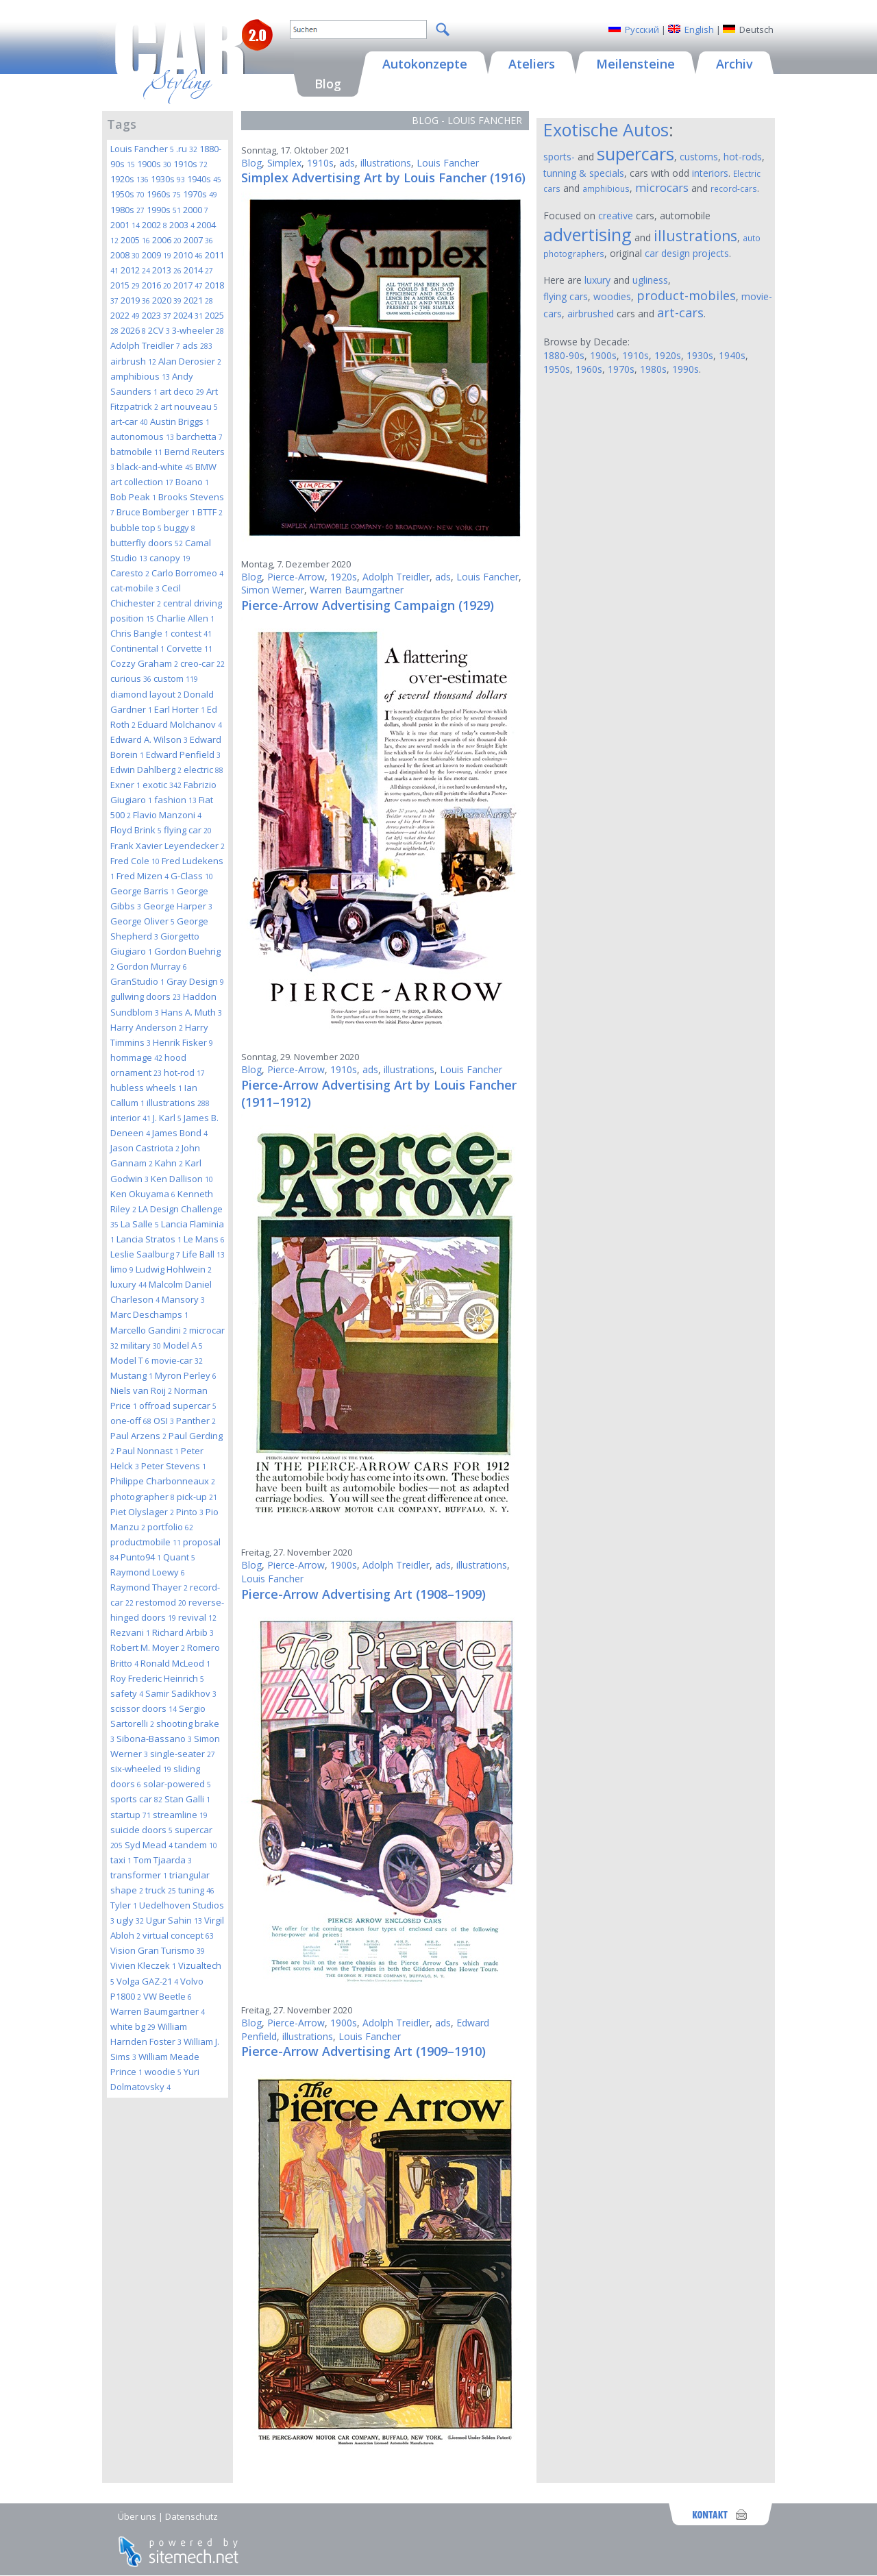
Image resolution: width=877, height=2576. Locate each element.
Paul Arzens (138, 1436)
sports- (559, 156)
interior (130, 1118)
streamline (180, 1814)
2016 (156, 285)
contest (191, 633)
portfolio (170, 1527)
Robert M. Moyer (147, 1647)
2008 (125, 255)
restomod (161, 1602)
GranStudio (137, 981)
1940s (204, 179)
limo (122, 1269)
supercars (635, 153)
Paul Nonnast (147, 1451)
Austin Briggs (180, 421)
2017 (188, 285)
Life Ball (203, 1254)
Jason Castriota (145, 1148)
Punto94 (141, 1557)
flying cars (565, 296)
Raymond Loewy (147, 1572)
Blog (251, 162)
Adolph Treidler (145, 345)
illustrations (178, 1102)
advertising (587, 234)
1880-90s (563, 355)
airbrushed (590, 313)
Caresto (129, 573)
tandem (196, 1845)
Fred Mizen (142, 876)
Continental (137, 648)
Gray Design (195, 981)
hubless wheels (146, 1087)
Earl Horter (179, 709)
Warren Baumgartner (157, 2011)
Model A (183, 1345)
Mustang (131, 1375)
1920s (129, 179)
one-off (130, 1420)
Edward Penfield (183, 754)
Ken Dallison (182, 1179)
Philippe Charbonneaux (162, 1481)
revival (197, 1617)
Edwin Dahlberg (146, 769)
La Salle (140, 1224)
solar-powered (177, 1784)
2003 (182, 225)
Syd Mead (149, 1845)
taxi (121, 1860)
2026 (133, 330)
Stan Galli (187, 1799)
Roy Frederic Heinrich (157, 1678)
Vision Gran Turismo (157, 1950)
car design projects (687, 253)
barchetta (199, 436)
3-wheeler (198, 330)
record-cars (734, 188)
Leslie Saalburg (145, 1254)
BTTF (210, 512)
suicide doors (141, 1830)
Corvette (189, 648)
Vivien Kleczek (143, 1965)
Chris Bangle (139, 633)
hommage (136, 1057)
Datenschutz (191, 2516)
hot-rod (184, 1072)
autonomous (142, 436)
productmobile (145, 1542)
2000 (195, 210)
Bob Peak (133, 497)
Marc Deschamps (149, 1314)
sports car (136, 1799)
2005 (135, 240)
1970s (200, 194)
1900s (154, 164)
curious (130, 678)
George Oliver (142, 921)
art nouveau (189, 406)
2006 (167, 240)
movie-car (177, 1360)
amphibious (140, 376)
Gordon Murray (151, 966)
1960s (164, 194)
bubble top (136, 528)
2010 (188, 255)
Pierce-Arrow (296, 576)
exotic (162, 784)
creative (615, 215)
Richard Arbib (183, 1632)
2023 (156, 315)
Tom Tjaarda (163, 1860)
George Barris (142, 891)
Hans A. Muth (191, 1012)
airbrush (133, 361)
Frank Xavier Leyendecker (167, 845)
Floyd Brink (136, 830)
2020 (167, 300)
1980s (127, 210)
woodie (163, 2071)
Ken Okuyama (142, 1194)
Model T (129, 1360)
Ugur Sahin (174, 1920)
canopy (169, 558)
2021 (198, 300)
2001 (125, 225)
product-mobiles (686, 295)
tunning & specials (583, 173)
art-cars (680, 312)
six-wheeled (140, 1769)
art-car (129, 421)
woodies (612, 296)
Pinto (189, 1512)
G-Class (192, 876)
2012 (135, 270)
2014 (198, 270)
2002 (154, 225)
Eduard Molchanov (180, 724)
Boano (192, 482)
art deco (182, 391)
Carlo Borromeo (187, 573)
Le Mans (204, 1239)
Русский (642, 29)
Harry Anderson (146, 1027)
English (699, 29)
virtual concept (178, 1935)
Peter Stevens (173, 1466)
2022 (125, 315)
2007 (198, 240)
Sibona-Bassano (154, 1738)
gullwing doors (145, 996)
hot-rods (743, 156)
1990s (164, 210)
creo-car (202, 663)
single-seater (182, 1753)
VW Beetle (167, 1996)
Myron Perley (186, 1375)
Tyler (123, 1905)
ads (197, 345)
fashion (175, 800)
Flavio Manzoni (167, 815)
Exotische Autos (606, 129)
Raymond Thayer (149, 1587)
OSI (163, 1420)
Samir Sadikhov (181, 1693)
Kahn (169, 1163)
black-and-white (154, 467)
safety (126, 1693)
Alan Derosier (189, 361)
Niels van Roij (141, 1390)
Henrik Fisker (183, 1042)
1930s (168, 179)
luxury (128, 1284)
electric (203, 769)
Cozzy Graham (144, 663)
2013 (167, 270)
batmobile (136, 451)
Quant (179, 1557)
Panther (196, 1420)
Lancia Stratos (149, 1239)
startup (130, 1814)
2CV (159, 330)
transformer (138, 1875)
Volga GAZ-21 (147, 1981)
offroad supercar (178, 1405)
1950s (127, 194)
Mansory (183, 1299)
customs (699, 156)
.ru (186, 149)
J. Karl (167, 1118)
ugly (130, 1920)
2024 (188, 315)
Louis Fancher (142, 149)
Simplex (284, 162)
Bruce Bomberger (155, 512)
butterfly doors (146, 543)
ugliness (650, 279)
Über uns (137, 2516)
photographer (142, 1497)
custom (175, 678)
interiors (710, 173)
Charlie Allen (185, 618)
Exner (125, 784)
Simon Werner (272, 589)
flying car (188, 830)
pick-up (197, 1497)
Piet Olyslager (142, 1512)
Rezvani (130, 1632)
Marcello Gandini (148, 1330)
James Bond (180, 1133)
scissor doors (143, 1708)
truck (160, 1890)
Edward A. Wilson (149, 739)
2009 (156, 255)
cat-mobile (135, 588)
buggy (179, 528)
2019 (135, 300)
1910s (190, 164)
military (141, 1345)
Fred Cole (135, 861)
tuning (196, 1890)
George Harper (177, 906)
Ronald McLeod (175, 1663)
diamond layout (146, 694)
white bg (133, 2026)
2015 (125, 285)
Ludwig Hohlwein (174, 1269)
